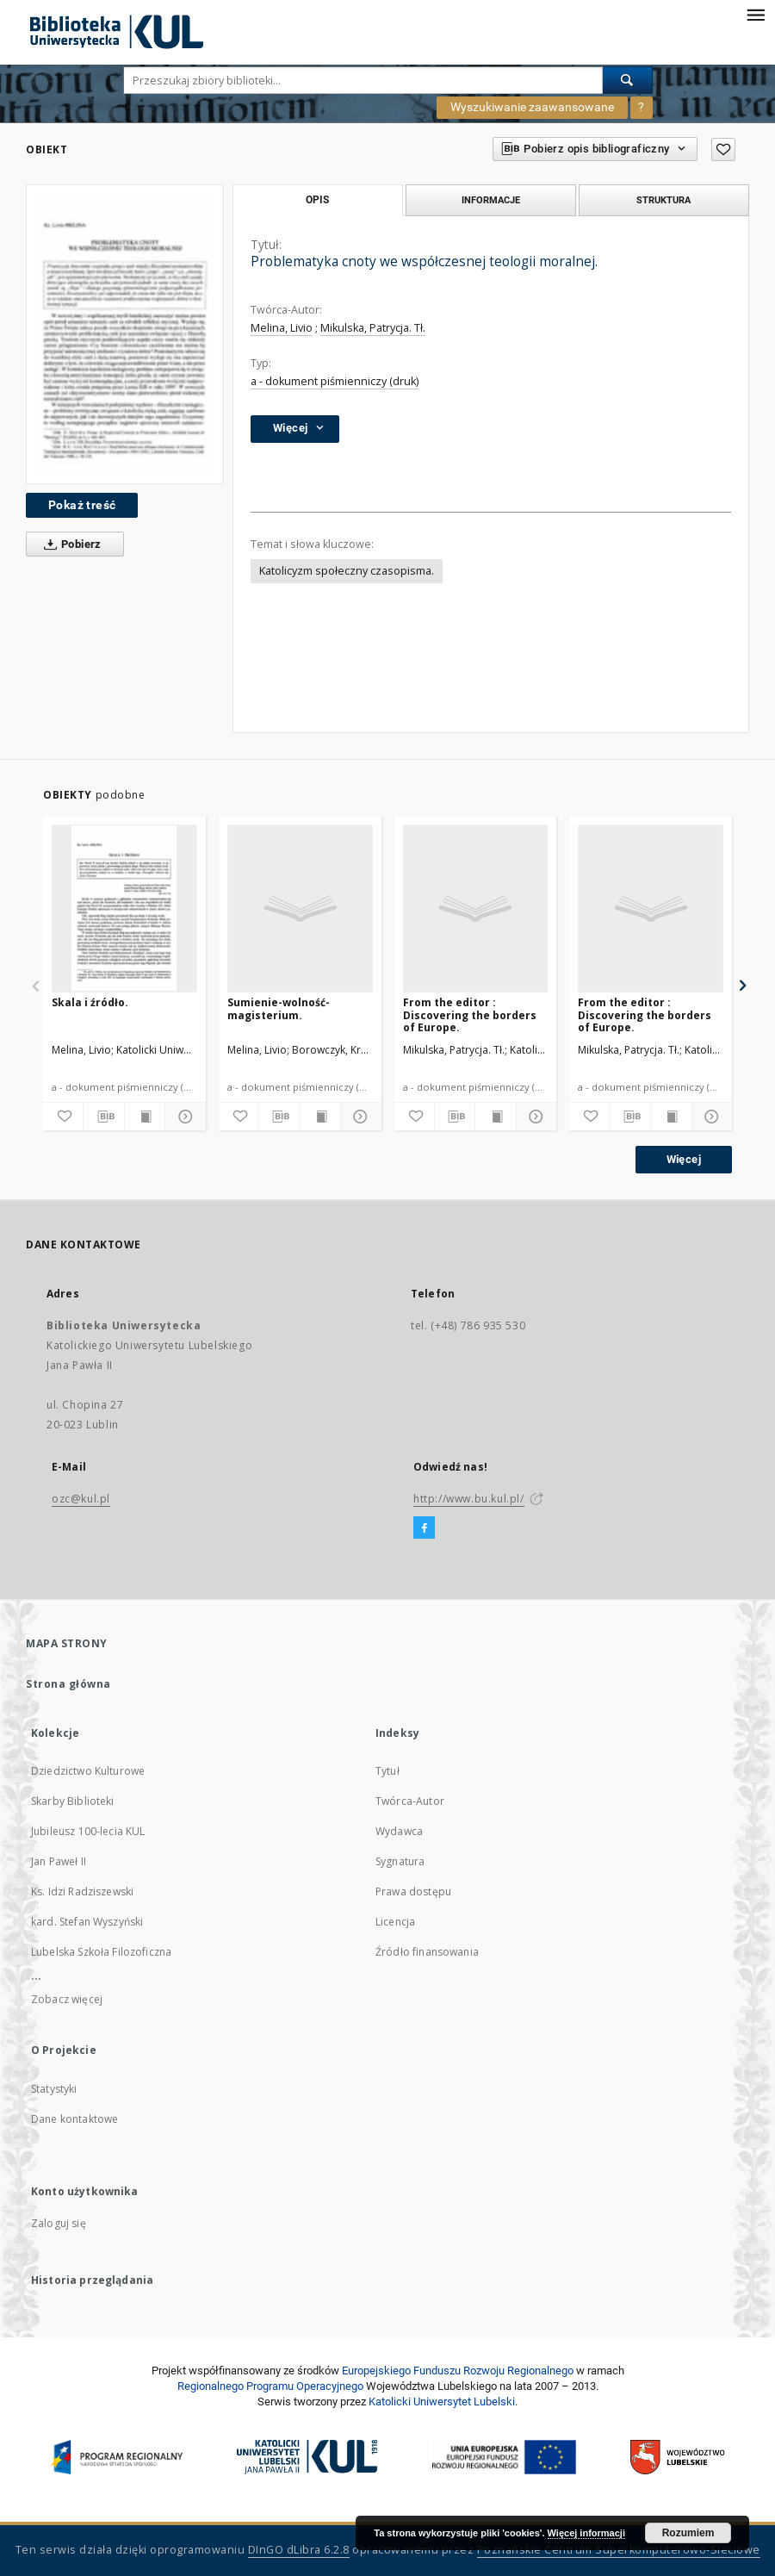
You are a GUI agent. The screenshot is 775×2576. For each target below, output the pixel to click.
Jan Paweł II (58, 1861)
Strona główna (68, 1684)
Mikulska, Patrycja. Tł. (372, 327)
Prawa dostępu (413, 1891)
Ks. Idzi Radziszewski (82, 1891)
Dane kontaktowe (74, 2119)
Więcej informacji (586, 2533)
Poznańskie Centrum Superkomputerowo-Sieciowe (618, 2549)
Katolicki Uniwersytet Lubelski (442, 2401)
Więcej (683, 1159)
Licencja (395, 1921)
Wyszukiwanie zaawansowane (532, 107)
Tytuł (387, 1771)
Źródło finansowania (427, 1951)
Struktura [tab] (663, 200)
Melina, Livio (282, 327)
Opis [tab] (317, 200)
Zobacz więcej (66, 1999)
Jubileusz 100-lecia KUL (88, 1831)
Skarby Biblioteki (73, 1801)
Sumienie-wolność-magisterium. (278, 1008)
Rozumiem (688, 2533)
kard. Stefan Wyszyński (87, 1921)
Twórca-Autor (409, 1801)
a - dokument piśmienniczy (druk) (334, 381)
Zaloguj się (58, 2223)
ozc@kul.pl (81, 1498)
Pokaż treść (81, 505)
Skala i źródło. (90, 1002)
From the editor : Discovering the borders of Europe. (469, 1014)
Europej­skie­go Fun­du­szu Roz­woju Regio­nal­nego (458, 2370)
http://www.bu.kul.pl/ (468, 1498)
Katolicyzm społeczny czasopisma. (346, 570)
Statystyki (54, 2088)
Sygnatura (400, 1861)
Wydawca (399, 1831)
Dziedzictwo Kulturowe (88, 1771)
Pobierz (69, 544)
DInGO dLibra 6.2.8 (299, 2549)
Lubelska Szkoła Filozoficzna (101, 1951)
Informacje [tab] (491, 200)
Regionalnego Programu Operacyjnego (270, 2386)
